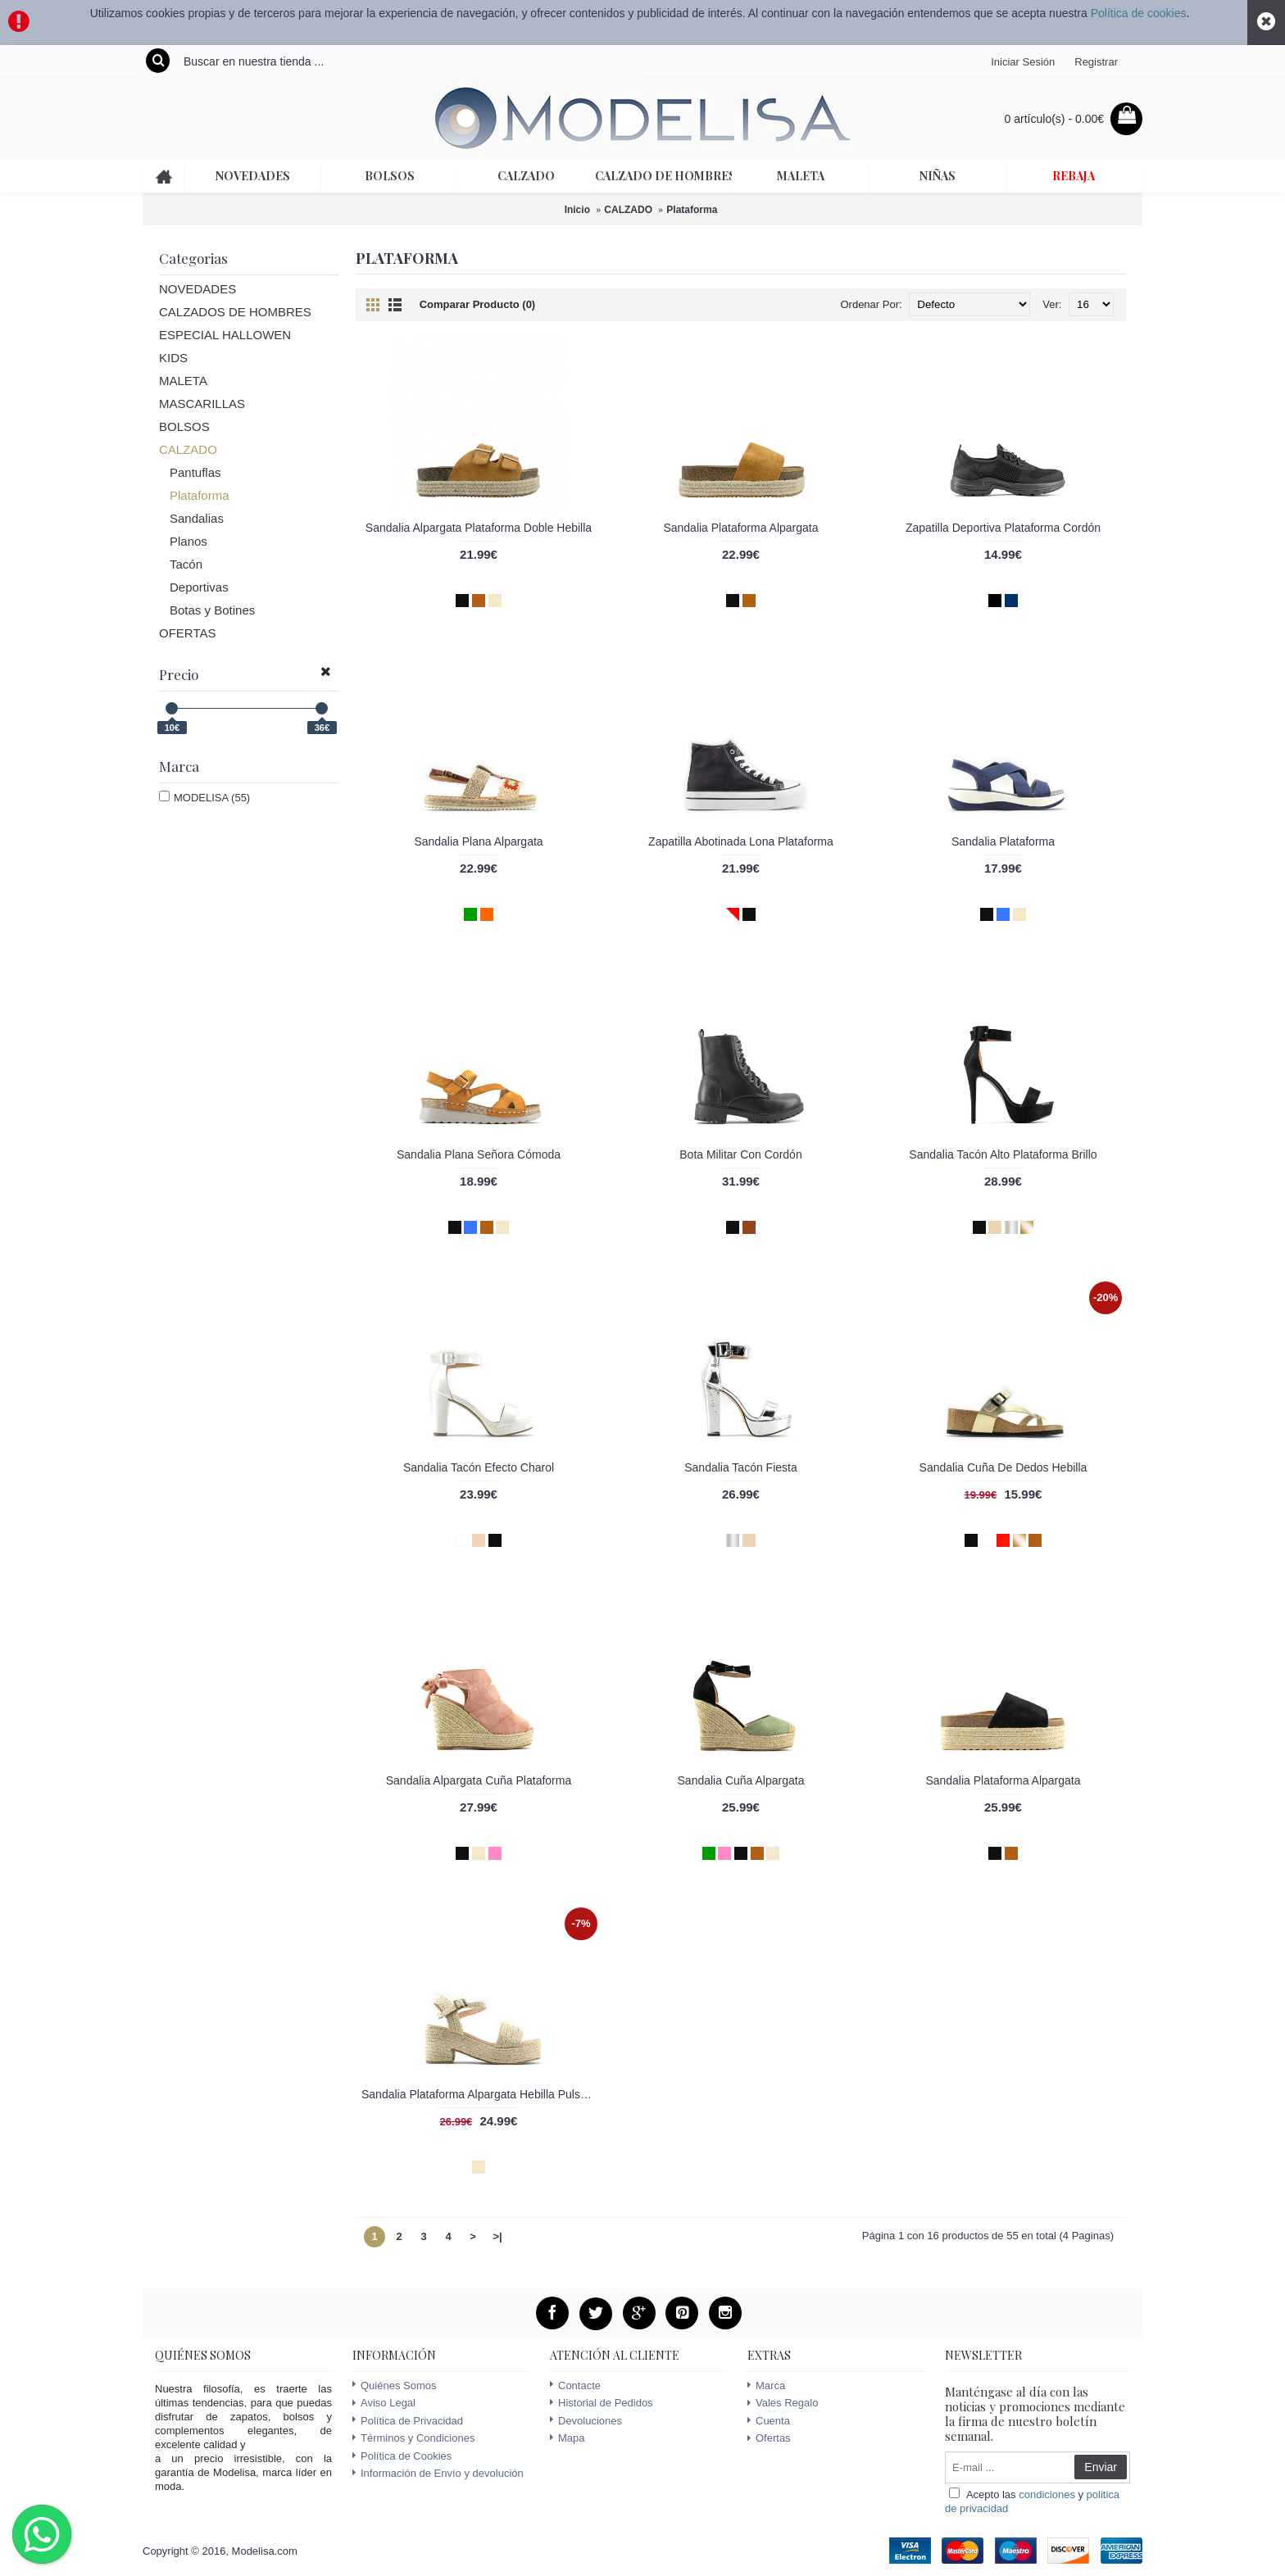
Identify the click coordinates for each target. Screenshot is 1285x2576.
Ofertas (769, 2438)
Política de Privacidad (407, 2421)
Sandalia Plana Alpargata (478, 841)
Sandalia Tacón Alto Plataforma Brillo (1003, 1154)
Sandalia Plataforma (1003, 841)
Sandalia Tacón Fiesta (740, 1467)
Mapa (567, 2438)
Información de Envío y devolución (438, 2473)
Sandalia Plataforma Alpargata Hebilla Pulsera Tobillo (481, 2094)
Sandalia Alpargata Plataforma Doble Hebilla (479, 527)
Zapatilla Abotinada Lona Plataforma (740, 841)
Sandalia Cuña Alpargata (741, 1780)
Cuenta (768, 2421)
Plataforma (691, 209)
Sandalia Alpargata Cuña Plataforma (478, 1780)
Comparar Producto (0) (478, 304)
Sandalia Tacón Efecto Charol (478, 1467)
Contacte (575, 2385)
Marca (766, 2385)
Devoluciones (586, 2421)
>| (497, 2236)
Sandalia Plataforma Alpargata (740, 527)
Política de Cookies (402, 2456)
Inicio (577, 209)
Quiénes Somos (394, 2385)
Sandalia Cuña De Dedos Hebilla (1003, 1467)
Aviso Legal (383, 2403)
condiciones (1047, 2494)
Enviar (1100, 2467)
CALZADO (628, 209)
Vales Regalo (782, 2403)
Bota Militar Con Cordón (740, 1154)
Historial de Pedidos (601, 2403)
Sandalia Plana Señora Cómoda (479, 1154)
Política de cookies (1139, 13)
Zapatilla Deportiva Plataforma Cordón (1003, 527)
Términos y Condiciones (413, 2438)
